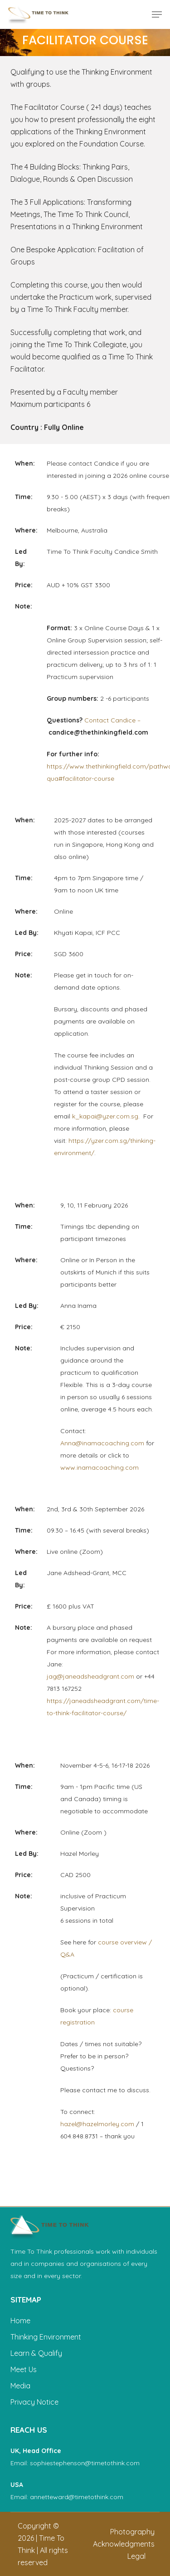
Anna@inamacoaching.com (102, 1443)
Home (20, 2320)
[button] (157, 14)
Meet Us (23, 2369)
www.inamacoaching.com (99, 1467)
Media (20, 2385)
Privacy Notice (34, 2401)
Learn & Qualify (36, 2353)
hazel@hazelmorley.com (97, 2124)
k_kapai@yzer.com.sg (105, 1116)
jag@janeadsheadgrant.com (90, 1676)
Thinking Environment (45, 2336)
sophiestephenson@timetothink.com (85, 2463)
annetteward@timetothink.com (76, 2497)
